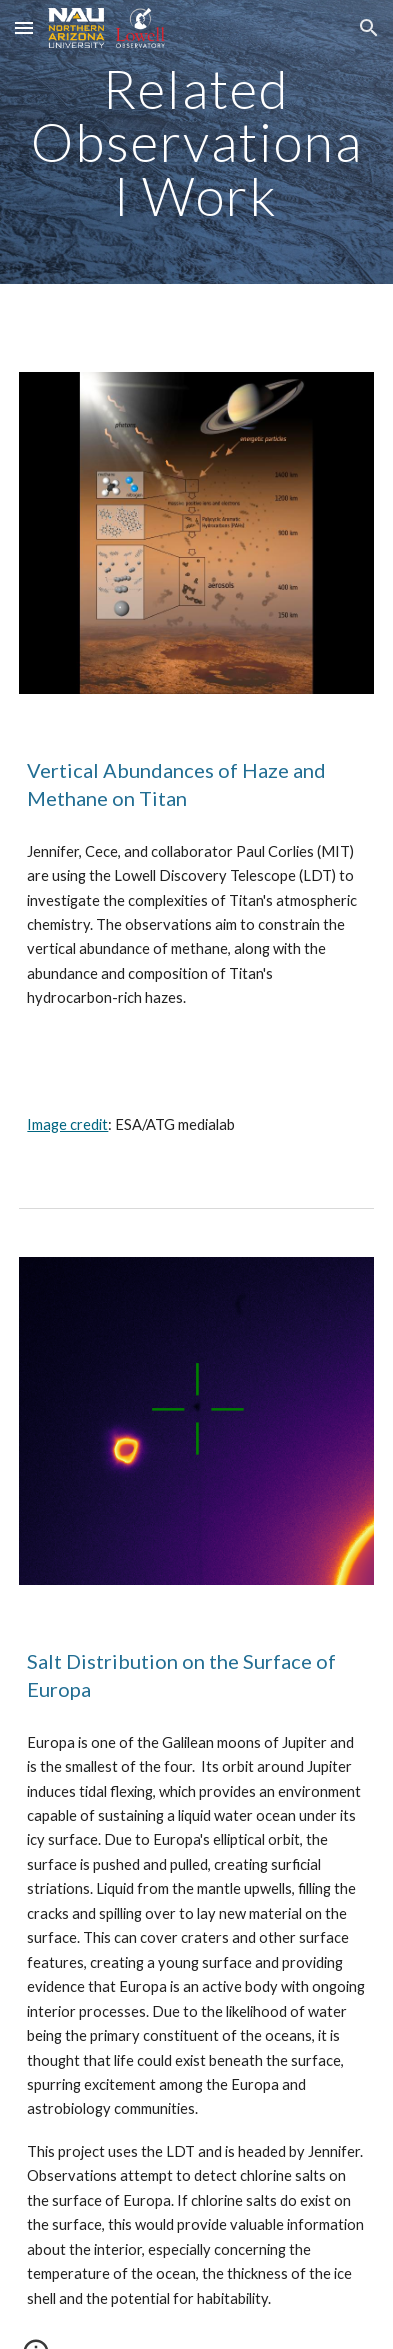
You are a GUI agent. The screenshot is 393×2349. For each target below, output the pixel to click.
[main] (196, 142)
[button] (24, 27)
